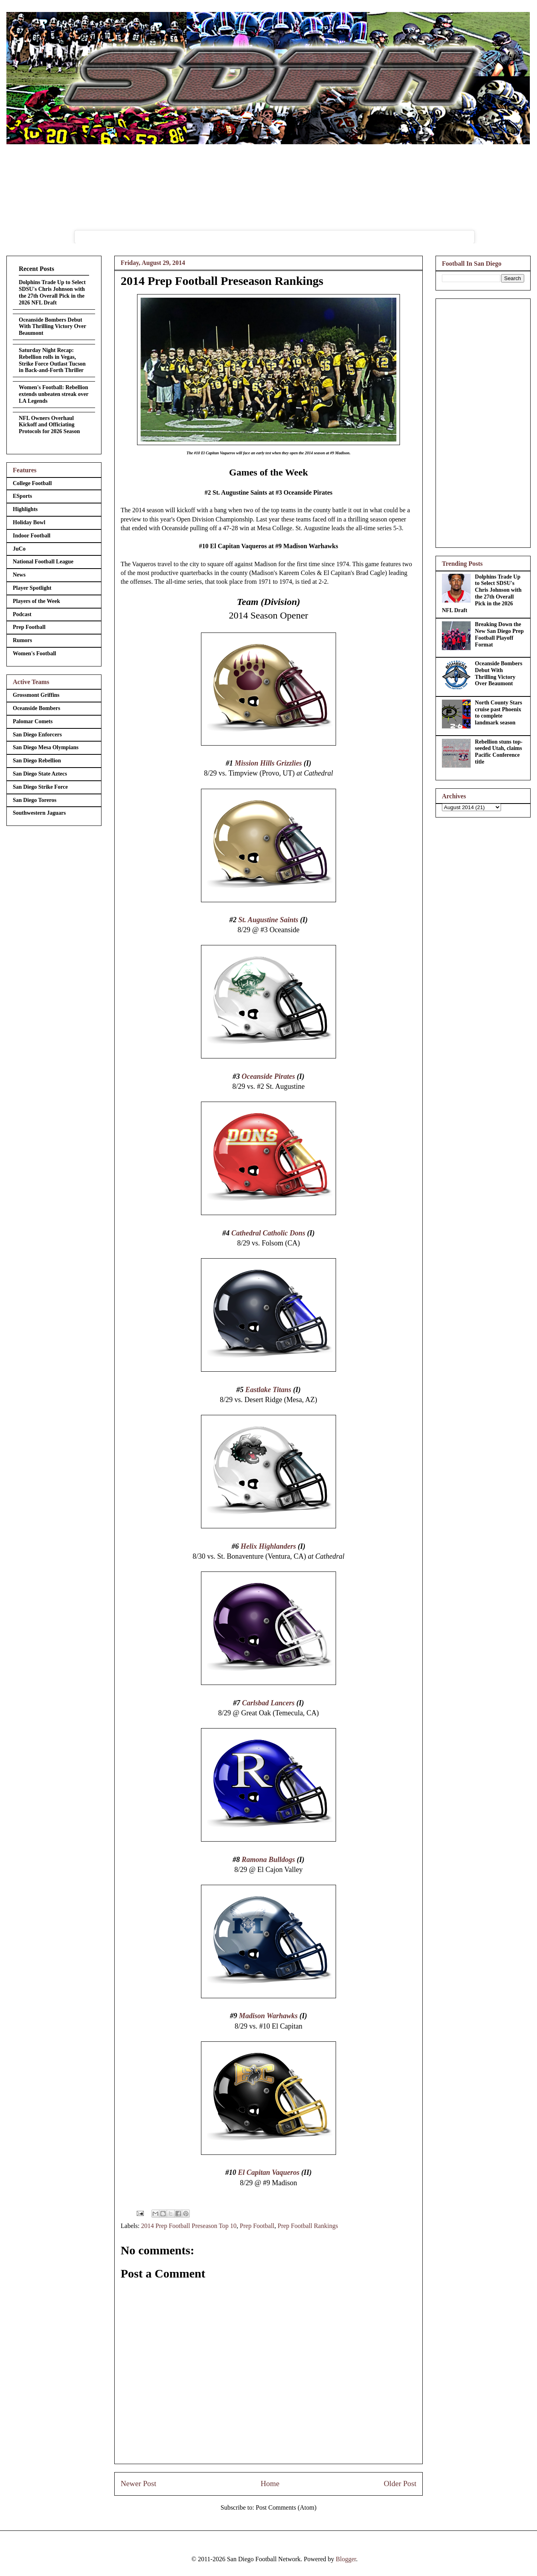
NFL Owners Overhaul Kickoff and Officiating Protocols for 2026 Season (49, 425)
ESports (22, 496)
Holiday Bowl (29, 522)
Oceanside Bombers (36, 708)
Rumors (22, 640)
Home (270, 2483)
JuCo (19, 549)
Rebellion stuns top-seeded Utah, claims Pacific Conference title (499, 752)
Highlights (25, 509)
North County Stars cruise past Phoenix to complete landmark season (498, 713)
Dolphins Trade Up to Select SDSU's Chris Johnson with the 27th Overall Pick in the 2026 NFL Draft (52, 292)
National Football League (43, 562)
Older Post (400, 2483)
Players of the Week (36, 601)
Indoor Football (31, 536)
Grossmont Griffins (36, 695)
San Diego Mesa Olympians (46, 747)
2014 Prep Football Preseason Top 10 (189, 2225)
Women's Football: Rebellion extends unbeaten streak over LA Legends (53, 394)
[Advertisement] (483, 421)
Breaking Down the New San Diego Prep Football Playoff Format (499, 634)
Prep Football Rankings (308, 2225)
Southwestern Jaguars (39, 813)
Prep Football (257, 2225)
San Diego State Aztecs (40, 774)
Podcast (22, 614)
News (19, 575)
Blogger (346, 2559)
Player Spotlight (32, 588)
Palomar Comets (33, 721)
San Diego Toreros (34, 800)
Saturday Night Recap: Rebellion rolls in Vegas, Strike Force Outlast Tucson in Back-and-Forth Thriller (52, 360)
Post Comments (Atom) (286, 2507)
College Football (32, 483)
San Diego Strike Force (40, 787)
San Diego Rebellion (37, 761)
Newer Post (138, 2483)
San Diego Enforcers (37, 735)
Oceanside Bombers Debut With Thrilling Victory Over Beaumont (52, 326)
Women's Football (34, 653)
